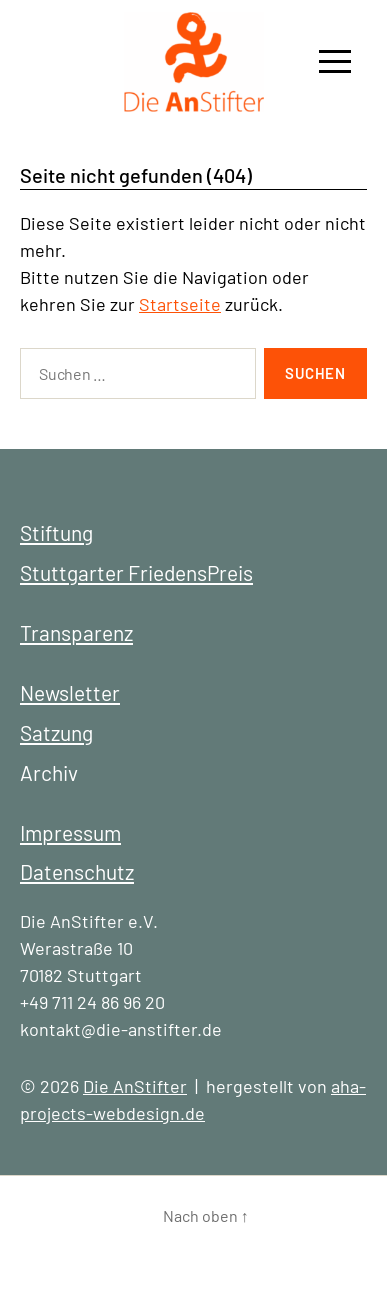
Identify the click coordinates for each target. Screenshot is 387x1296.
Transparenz (76, 632)
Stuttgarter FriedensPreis (136, 572)
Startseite (180, 304)
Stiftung (56, 532)
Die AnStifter (135, 1086)
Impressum (70, 832)
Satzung (56, 732)
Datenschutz (77, 871)
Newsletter (70, 692)
